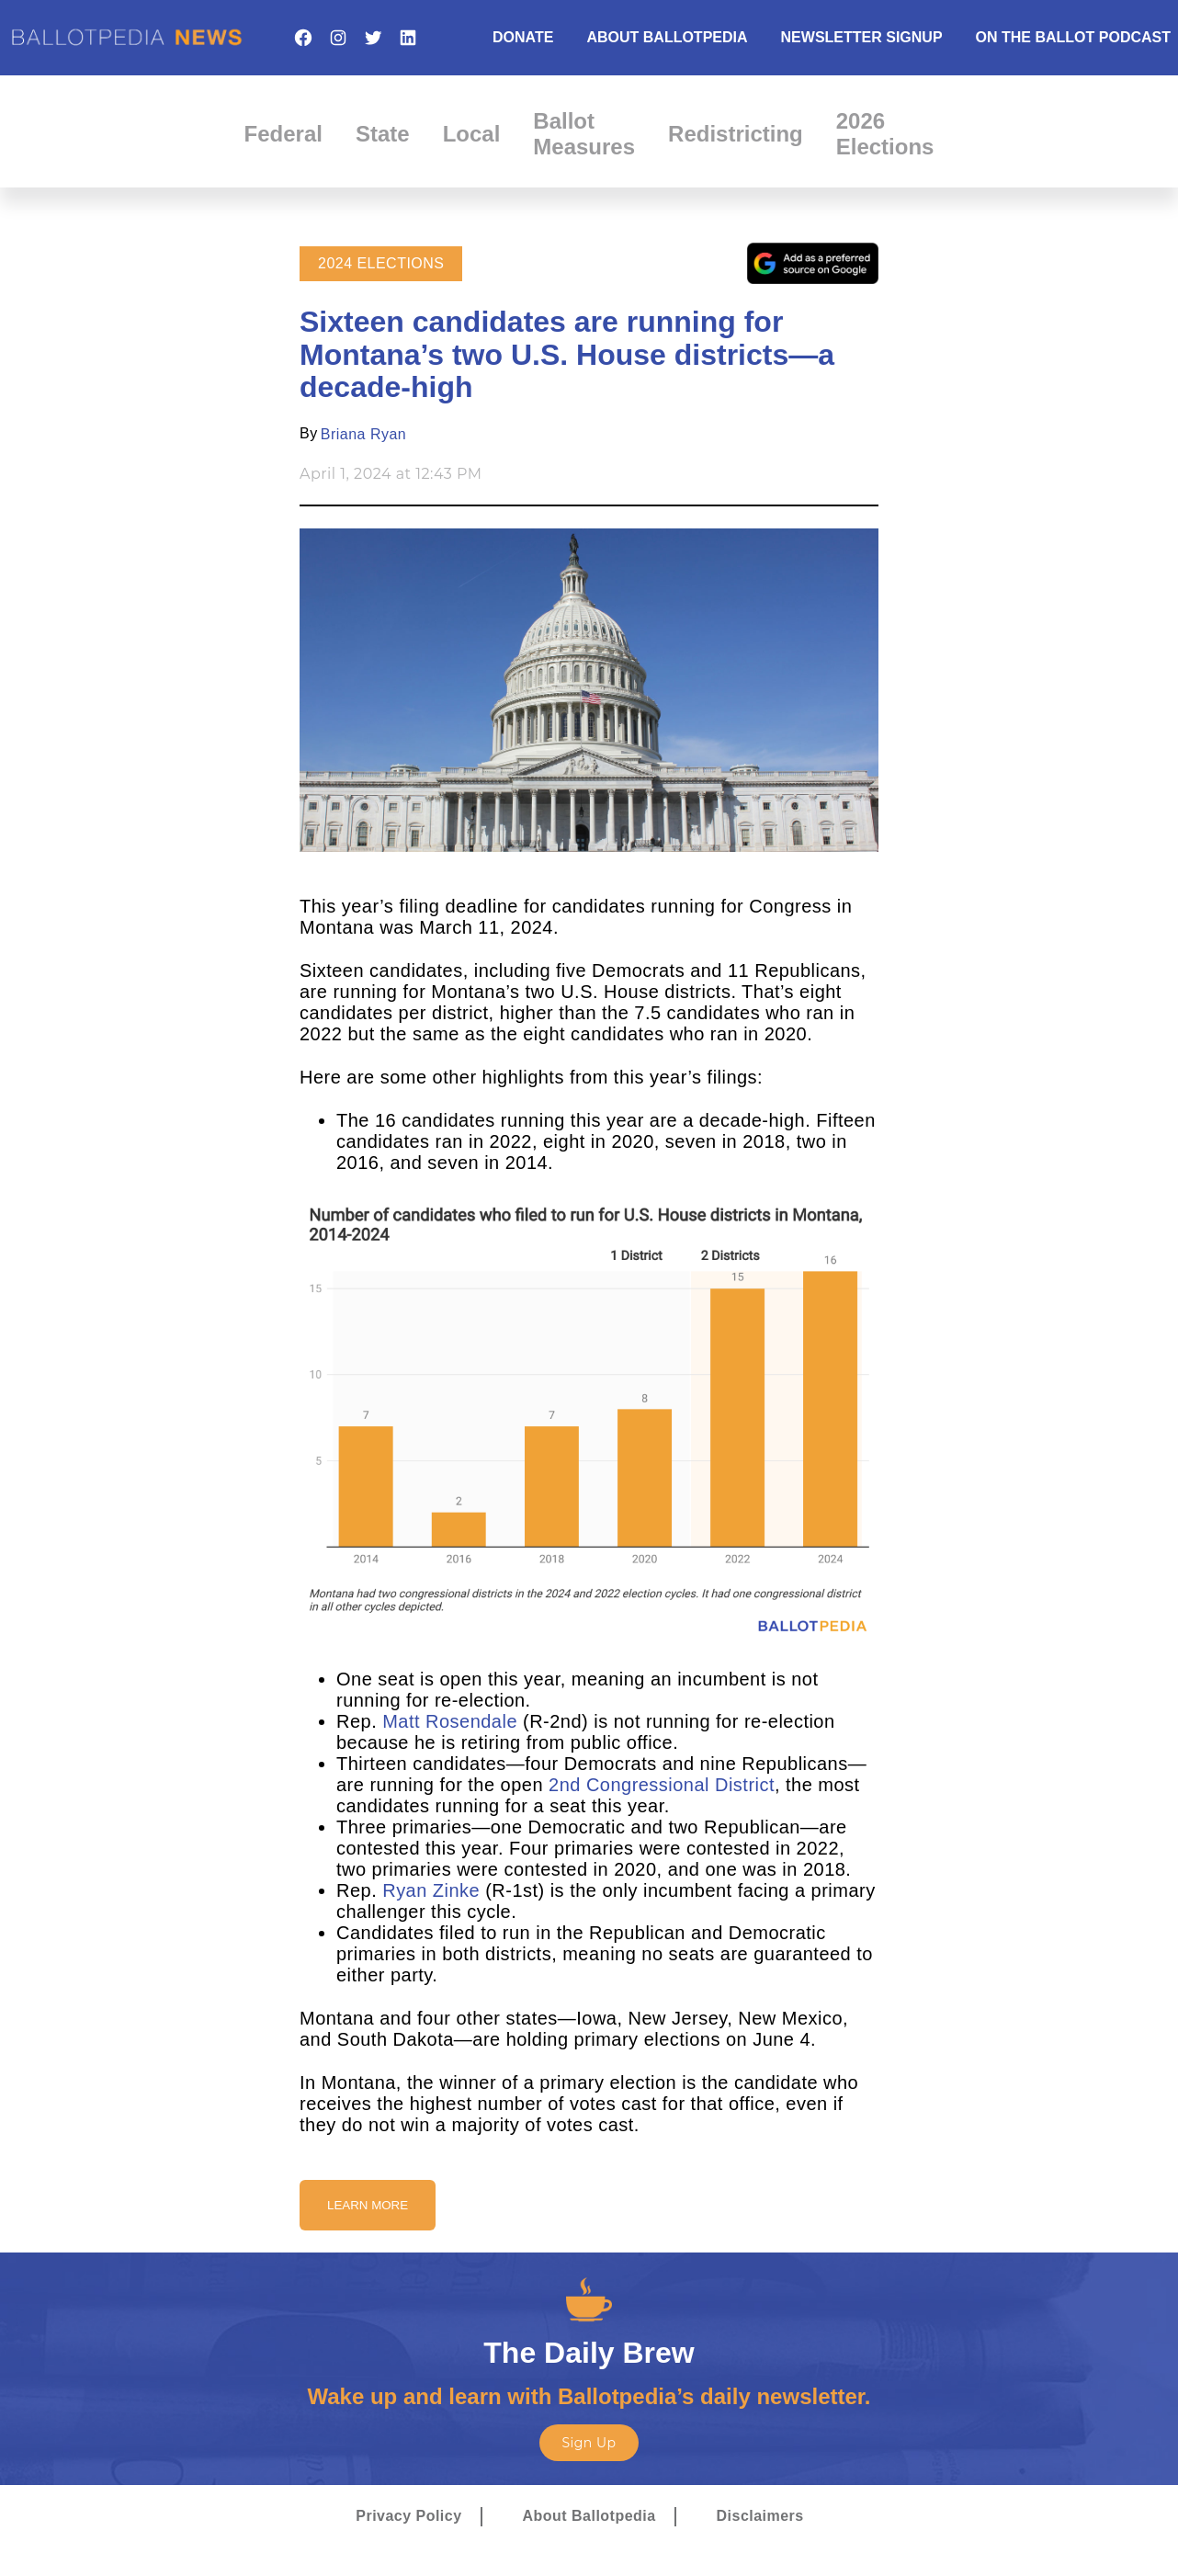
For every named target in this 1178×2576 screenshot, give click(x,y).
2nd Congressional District (662, 1785)
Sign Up (588, 2442)
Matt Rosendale (449, 1721)
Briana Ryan (363, 434)
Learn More (367, 2205)
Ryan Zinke (431, 1890)
